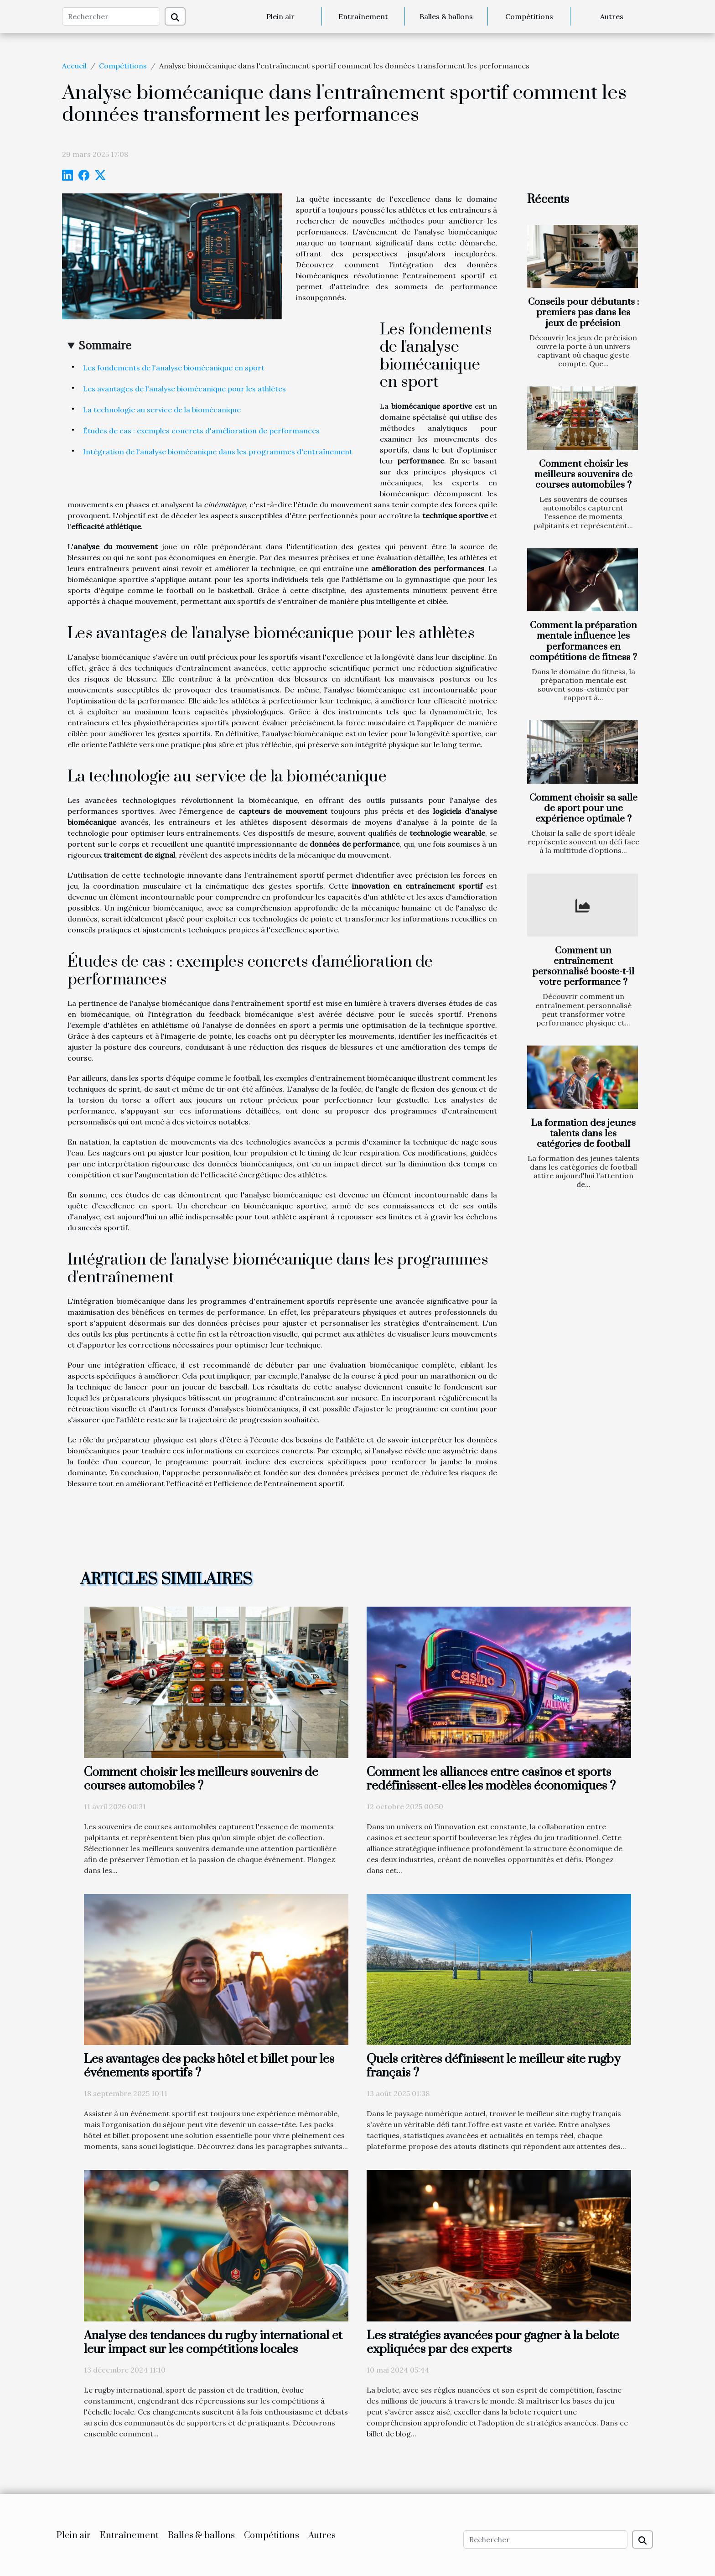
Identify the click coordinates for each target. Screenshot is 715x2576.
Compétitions (529, 16)
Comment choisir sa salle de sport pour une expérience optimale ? (583, 808)
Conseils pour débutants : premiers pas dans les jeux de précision (583, 312)
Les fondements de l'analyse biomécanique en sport (173, 367)
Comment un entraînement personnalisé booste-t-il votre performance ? (583, 966)
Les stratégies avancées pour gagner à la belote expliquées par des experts (493, 2342)
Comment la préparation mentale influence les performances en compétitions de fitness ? (583, 641)
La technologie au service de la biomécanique (162, 409)
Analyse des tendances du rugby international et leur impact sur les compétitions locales (213, 2342)
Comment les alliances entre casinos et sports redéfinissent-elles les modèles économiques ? (491, 1779)
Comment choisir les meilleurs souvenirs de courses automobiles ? (583, 474)
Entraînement (363, 16)
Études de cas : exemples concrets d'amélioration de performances (201, 430)
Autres (611, 16)
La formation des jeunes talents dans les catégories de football (583, 1133)
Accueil (74, 65)
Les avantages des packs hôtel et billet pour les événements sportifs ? (209, 2066)
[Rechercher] (111, 16)
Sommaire (105, 345)
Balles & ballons (446, 16)
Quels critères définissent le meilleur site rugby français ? (493, 2066)
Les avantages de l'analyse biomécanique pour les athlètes (184, 388)
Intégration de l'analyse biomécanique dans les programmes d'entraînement (217, 451)
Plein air (280, 16)
